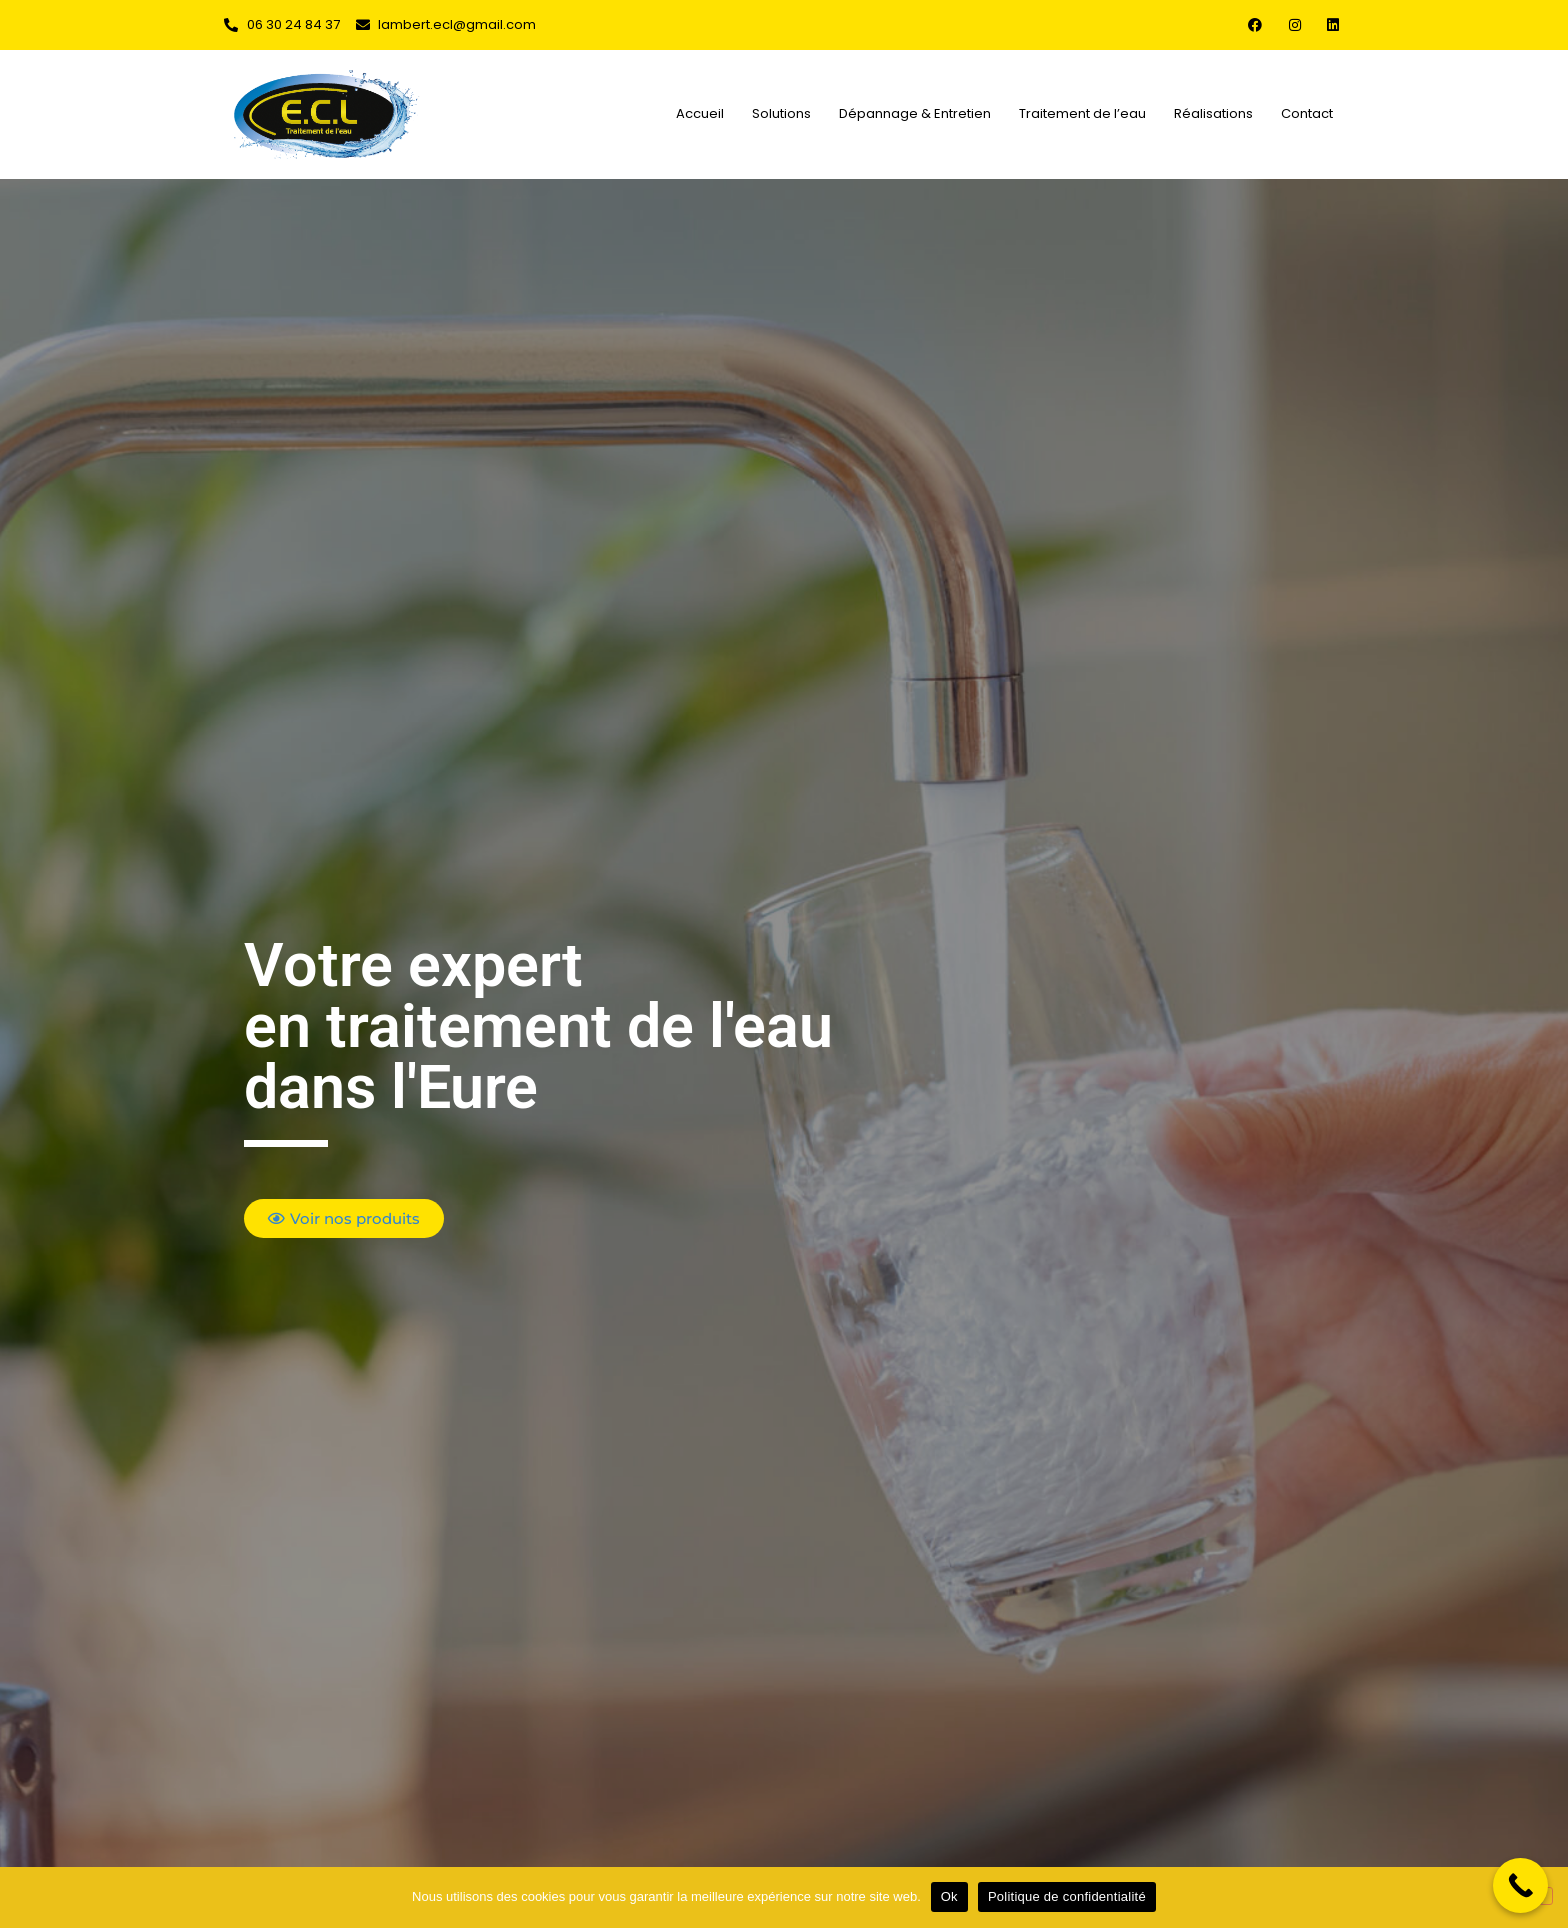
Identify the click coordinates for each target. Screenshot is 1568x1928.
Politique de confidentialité (1067, 1896)
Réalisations (1213, 113)
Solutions (781, 113)
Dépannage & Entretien (915, 113)
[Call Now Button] (1520, 1885)
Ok (949, 1896)
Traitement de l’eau (1082, 113)
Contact (1307, 113)
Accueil (700, 113)
